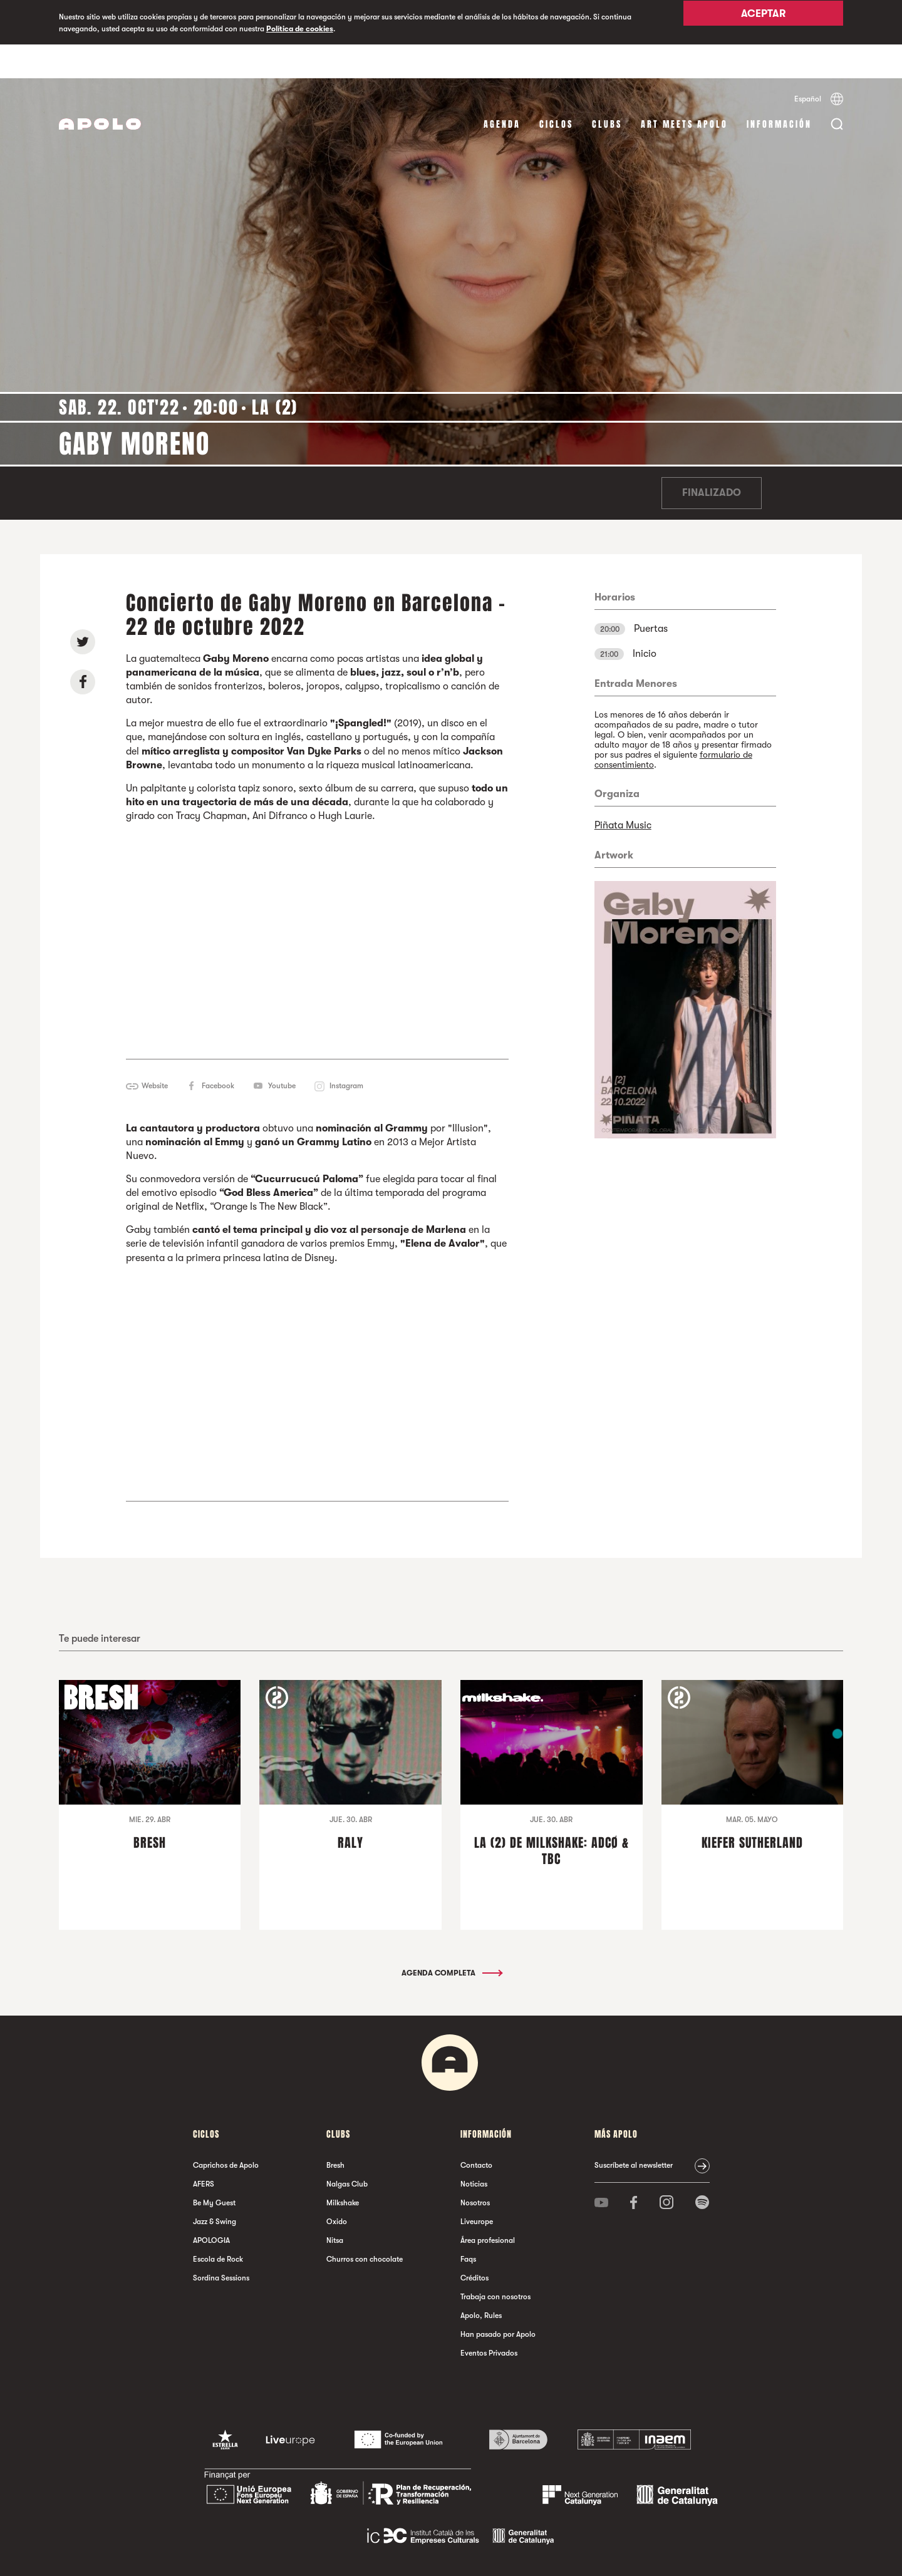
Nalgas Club (347, 2150)
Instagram (346, 1052)
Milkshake (342, 2169)
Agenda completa (451, 1939)
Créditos (474, 2244)
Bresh (335, 2132)
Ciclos (556, 90)
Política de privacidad (365, 2553)
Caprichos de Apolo (226, 2132)
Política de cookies (299, 28)
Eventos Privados (488, 2320)
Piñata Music (622, 791)
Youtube (282, 1052)
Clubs (607, 90)
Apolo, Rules (481, 2282)
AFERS (203, 2150)
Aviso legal (308, 2553)
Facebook (218, 1052)
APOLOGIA (211, 2207)
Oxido (336, 2188)
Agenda (502, 90)
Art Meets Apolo (684, 90)
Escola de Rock (218, 2226)
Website (155, 1052)
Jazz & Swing (214, 2188)
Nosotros (475, 2169)
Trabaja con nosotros (495, 2263)
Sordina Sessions (221, 2244)
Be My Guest (214, 2169)
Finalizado (711, 459)
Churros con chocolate (364, 2226)
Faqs (468, 2226)
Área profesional (487, 2207)
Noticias (473, 2150)
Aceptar (763, 23)
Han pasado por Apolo (498, 2301)
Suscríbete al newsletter (633, 2132)
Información (779, 90)
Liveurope (476, 2188)
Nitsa (334, 2207)
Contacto (476, 2132)
